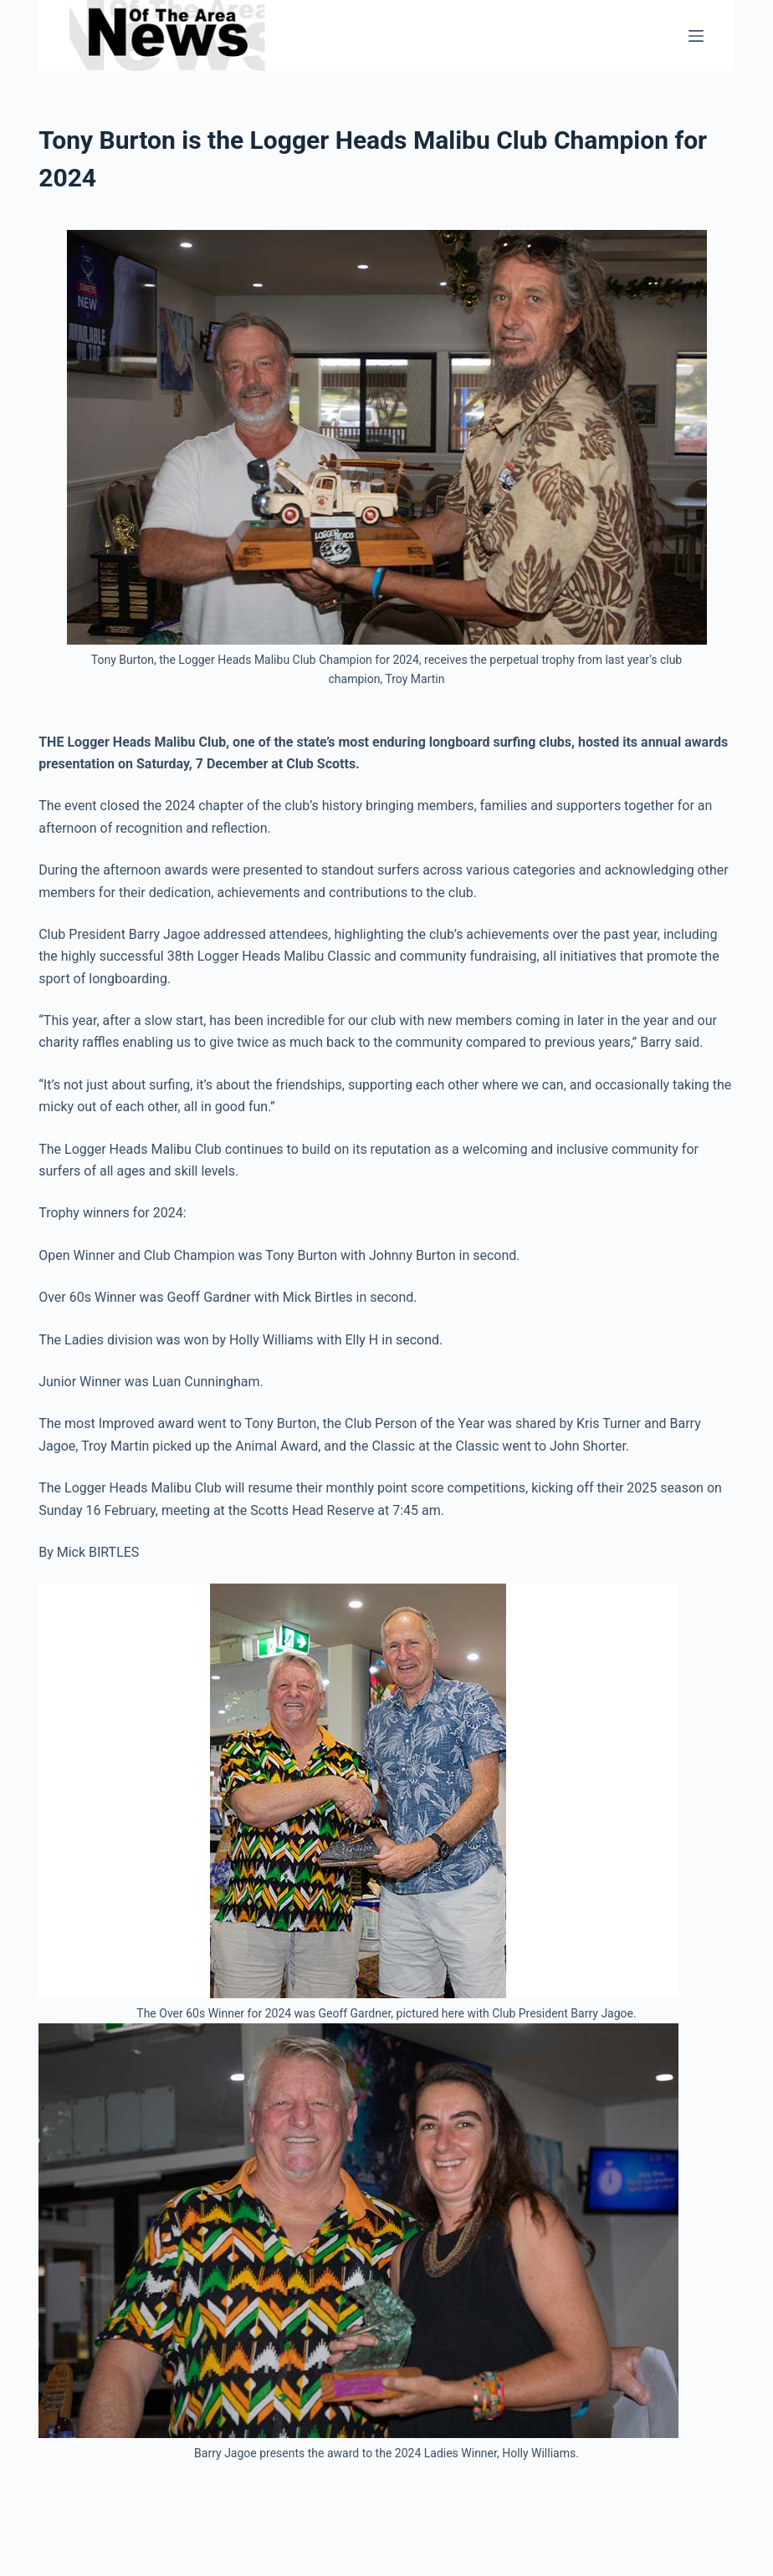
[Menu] (696, 35)
